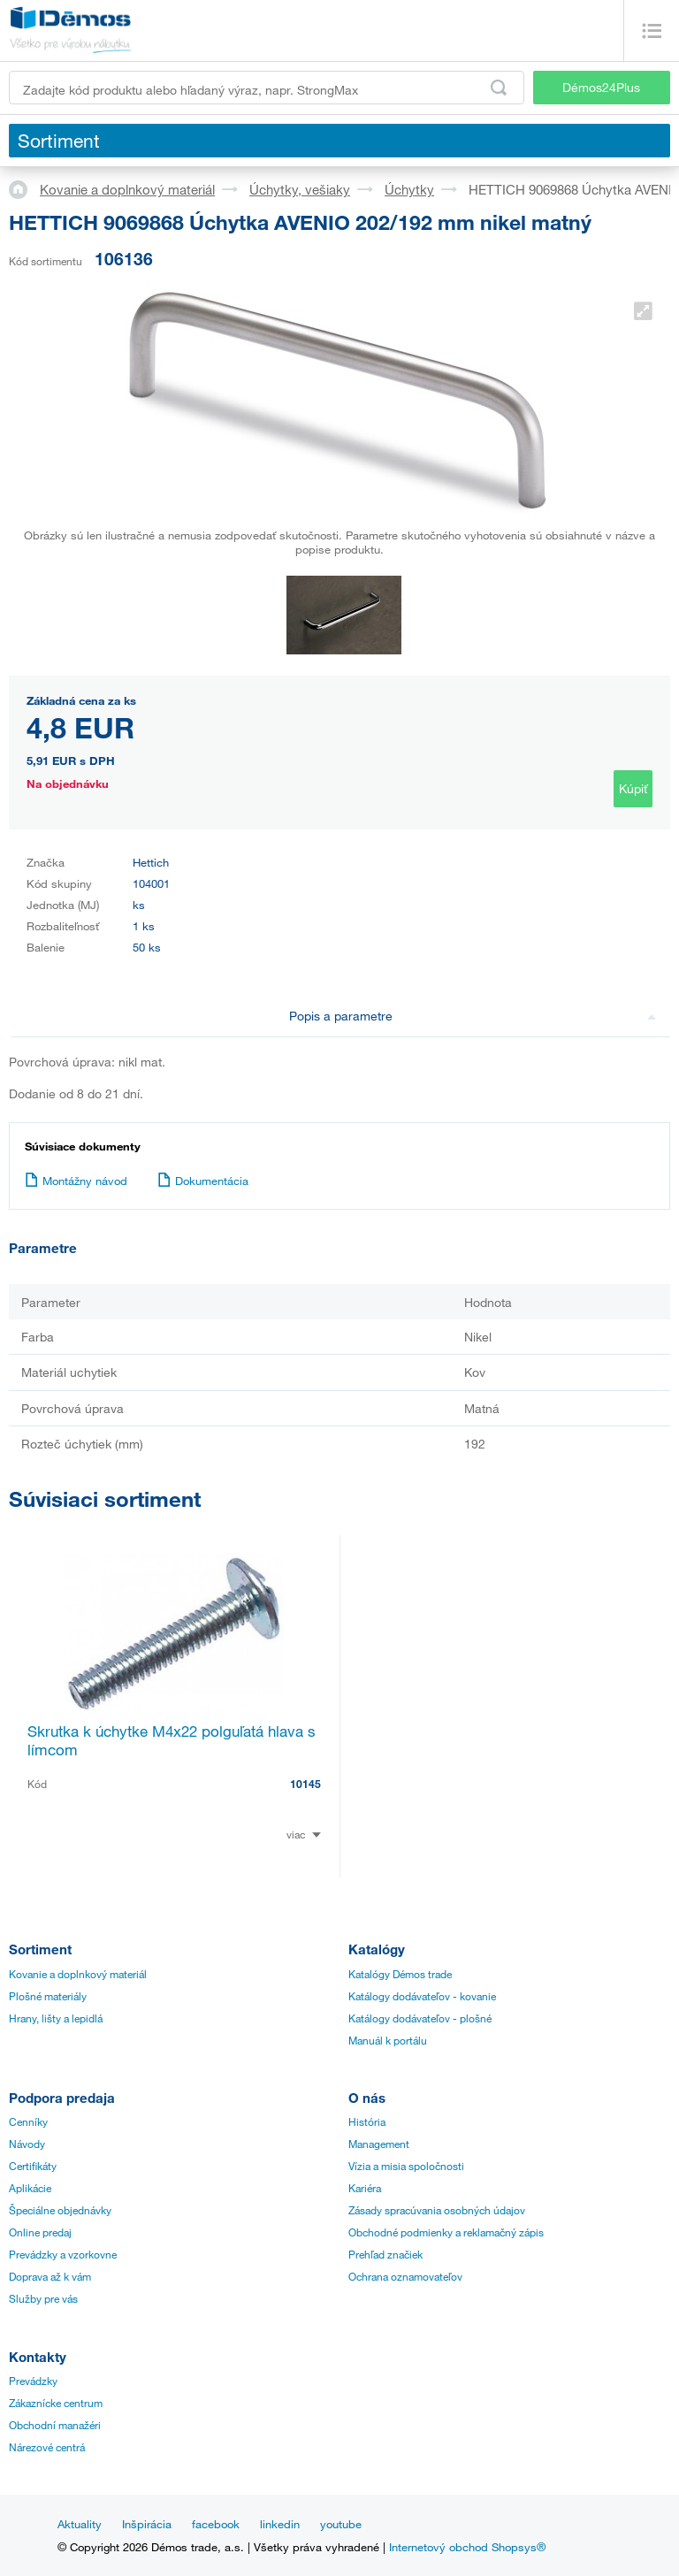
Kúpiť (633, 788)
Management (378, 2143)
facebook (216, 2524)
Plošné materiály (48, 1996)
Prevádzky (33, 2380)
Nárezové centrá (47, 2447)
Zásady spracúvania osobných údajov (436, 2210)
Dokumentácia (202, 1180)
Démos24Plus (601, 87)
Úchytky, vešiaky (299, 189)
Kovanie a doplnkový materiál (127, 189)
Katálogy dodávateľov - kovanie (422, 1996)
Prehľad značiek (385, 2254)
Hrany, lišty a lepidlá (56, 2018)
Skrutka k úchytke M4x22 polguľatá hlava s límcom (171, 1740)
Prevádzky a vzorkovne (63, 2254)
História (366, 2121)
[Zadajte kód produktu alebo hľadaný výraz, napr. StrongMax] (266, 87)
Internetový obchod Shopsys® (467, 2547)
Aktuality (79, 2524)
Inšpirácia (147, 2524)
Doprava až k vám (50, 2276)
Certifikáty (33, 2166)
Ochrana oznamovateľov (405, 2276)
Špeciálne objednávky (60, 2210)
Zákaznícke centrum (56, 2403)
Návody (27, 2143)
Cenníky (28, 2121)
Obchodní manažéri (55, 2425)
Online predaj (40, 2232)
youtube (341, 2524)
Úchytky (409, 189)
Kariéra (364, 2188)
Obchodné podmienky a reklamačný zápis (446, 2232)
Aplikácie (30, 2188)
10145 (305, 1784)
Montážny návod (76, 1180)
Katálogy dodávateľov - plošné (420, 2018)
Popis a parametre (473, 1015)
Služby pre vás (43, 2298)
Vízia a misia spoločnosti (406, 2166)
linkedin (280, 2524)
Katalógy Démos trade (400, 1974)
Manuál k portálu (387, 2040)
